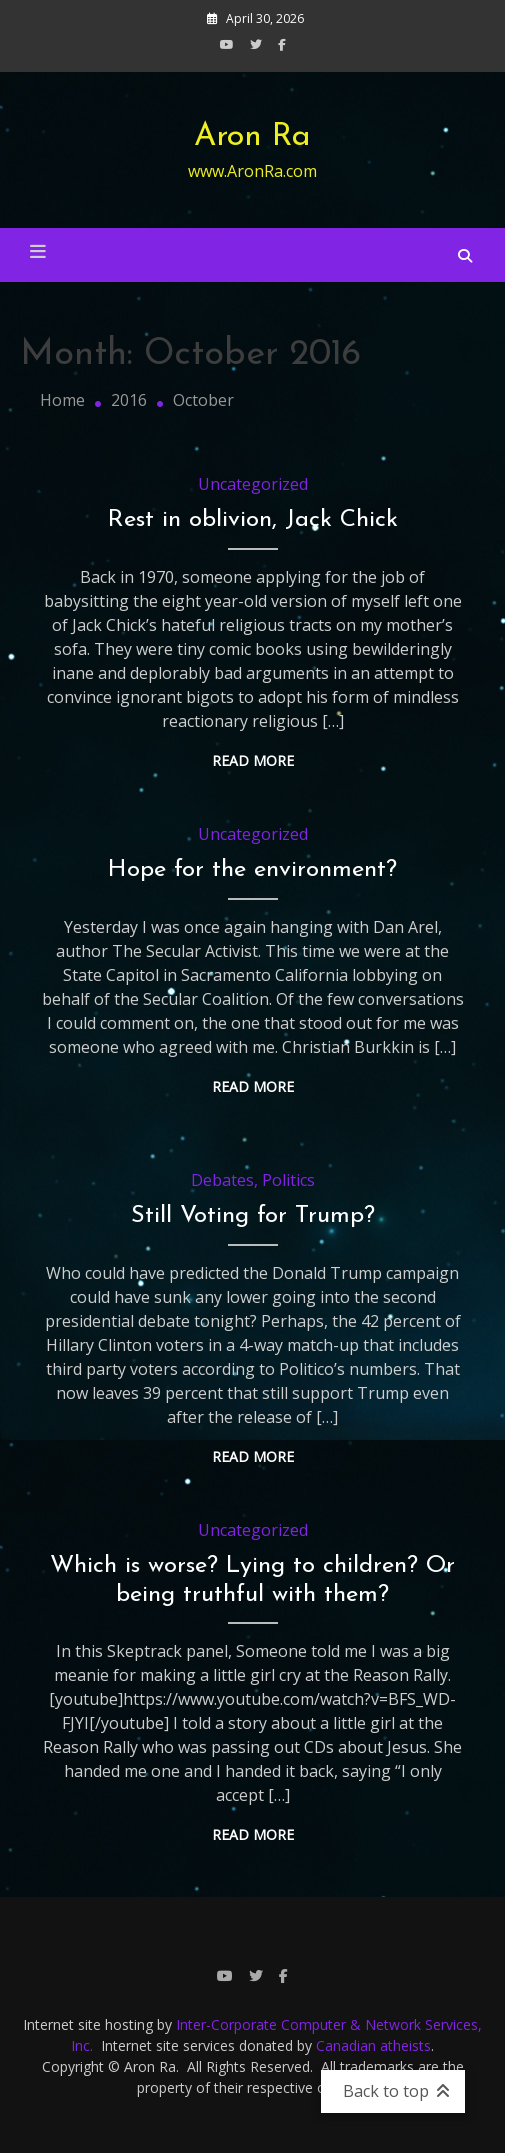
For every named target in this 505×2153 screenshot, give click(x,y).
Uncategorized (253, 484)
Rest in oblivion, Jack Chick (253, 520)
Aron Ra (252, 137)
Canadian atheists (373, 2045)
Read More (253, 760)
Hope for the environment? (252, 870)
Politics (288, 1180)
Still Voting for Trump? (253, 1216)
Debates (222, 1180)
